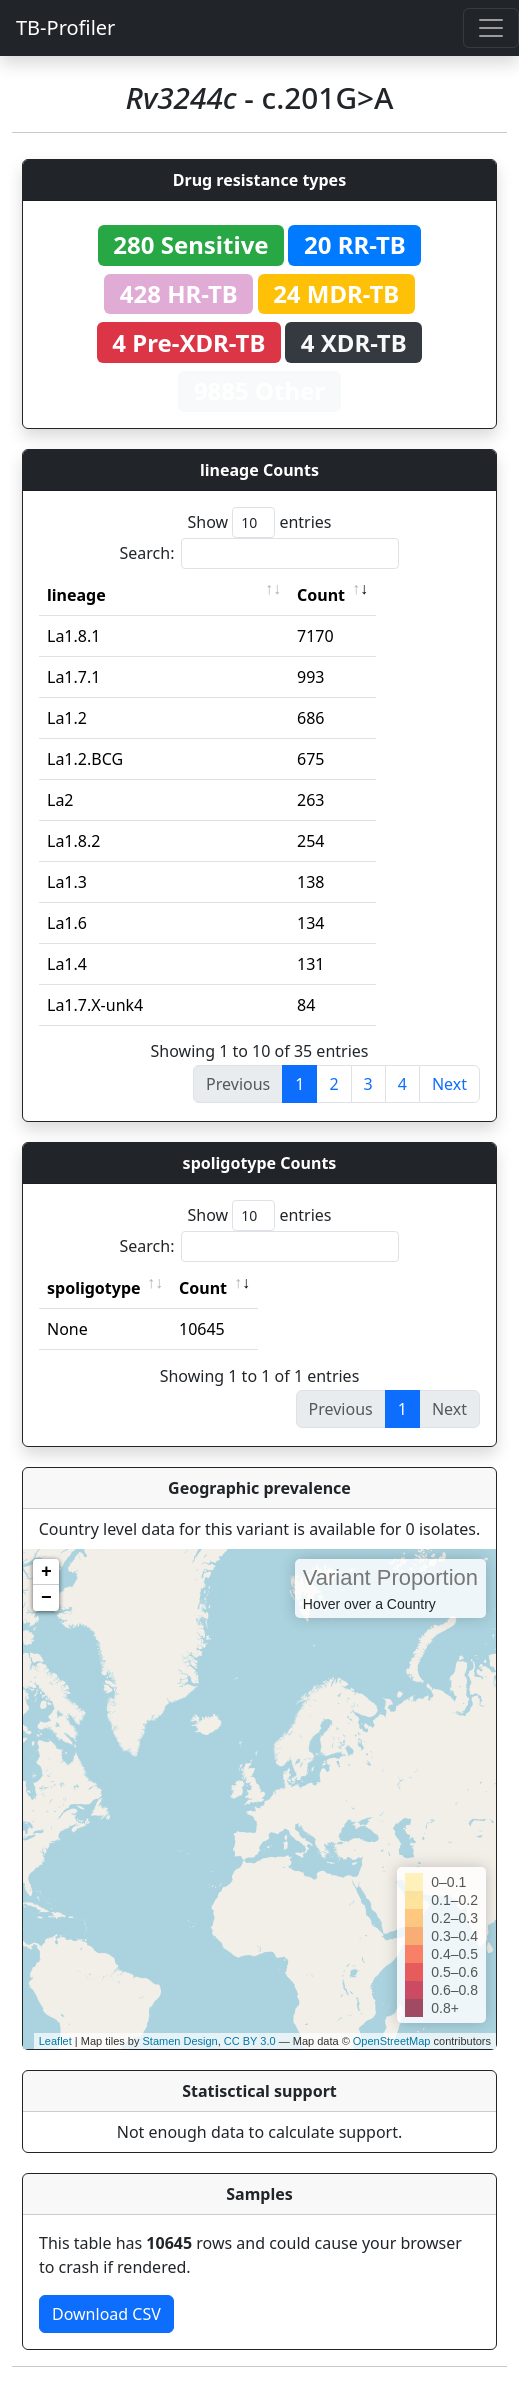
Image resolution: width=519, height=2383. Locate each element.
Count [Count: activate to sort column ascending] (321, 595)
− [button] (46, 1598)
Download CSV (106, 2314)
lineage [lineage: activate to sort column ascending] (76, 595)
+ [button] (46, 1572)
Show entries (259, 522)
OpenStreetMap (392, 2041)
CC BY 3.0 (250, 2041)
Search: (260, 553)
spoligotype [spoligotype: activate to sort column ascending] (94, 1288)
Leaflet (55, 2041)
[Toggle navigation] (491, 28)
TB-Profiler (65, 27)
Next (449, 1084)
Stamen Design (179, 2041)
